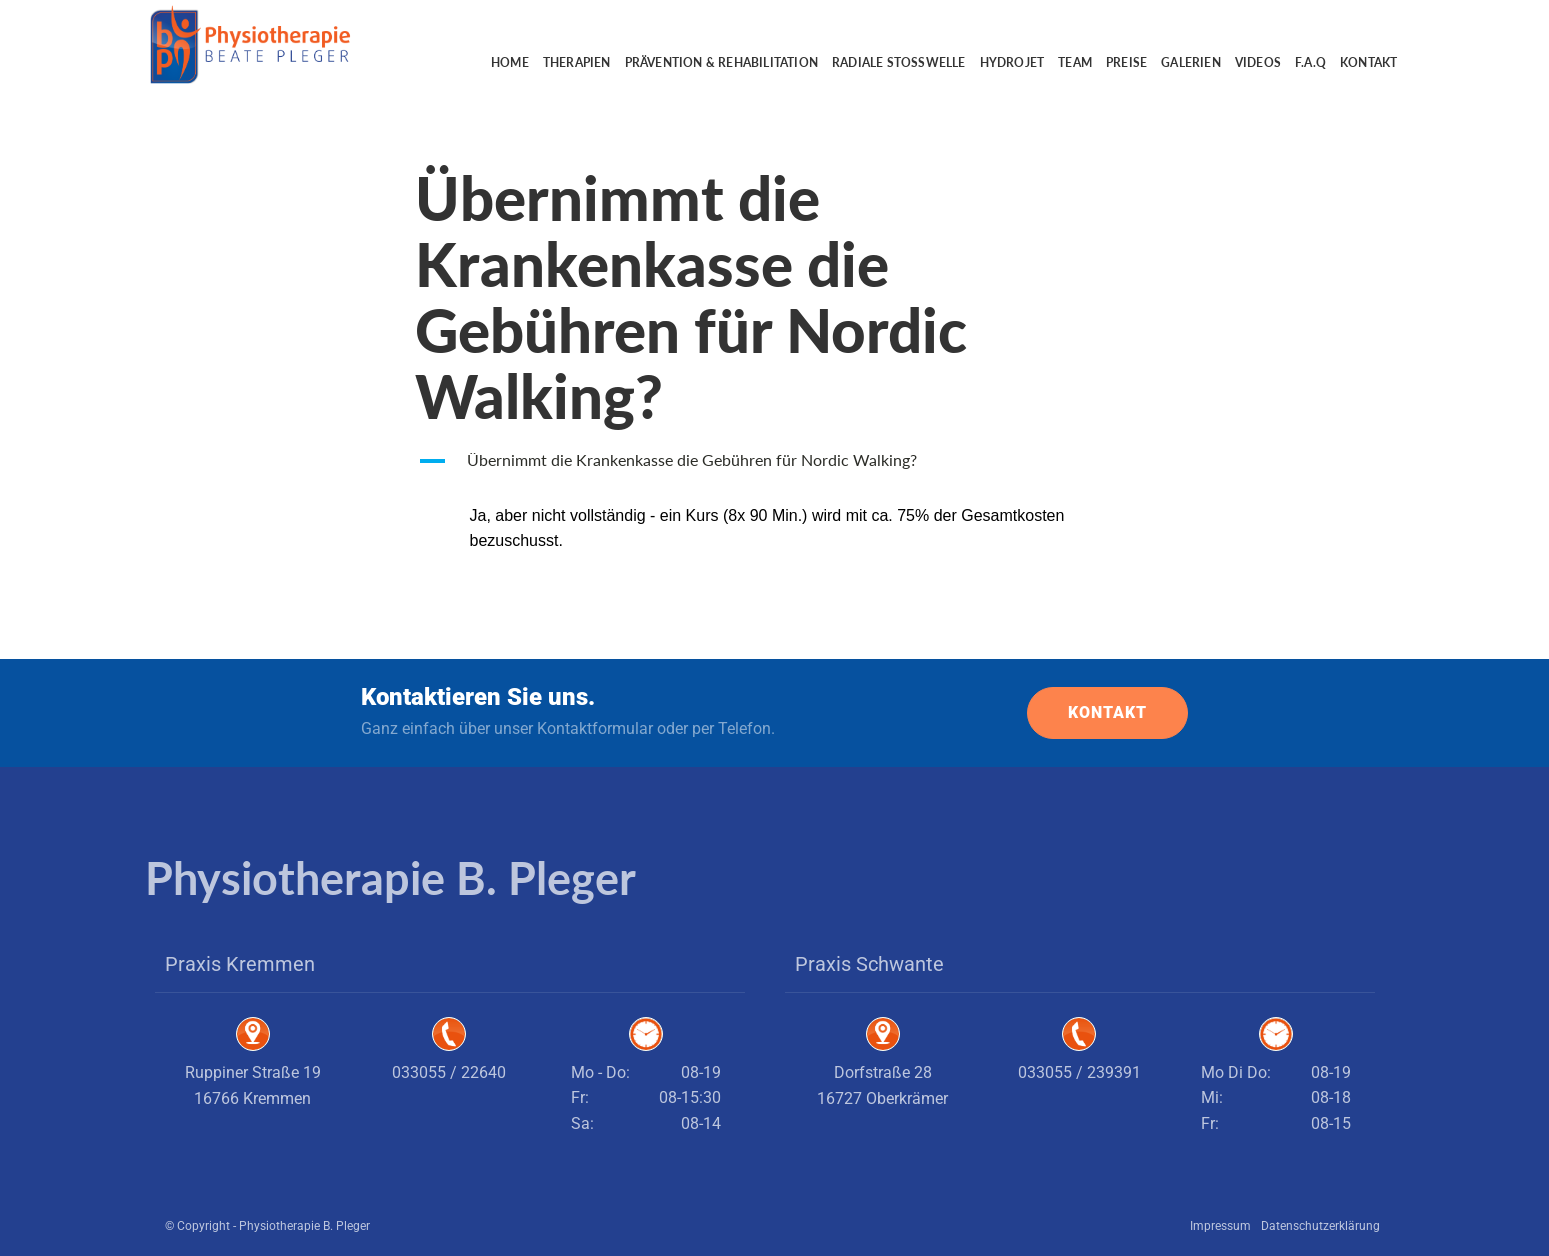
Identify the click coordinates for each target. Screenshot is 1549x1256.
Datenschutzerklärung (1320, 1226)
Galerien (1191, 62)
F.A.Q (1310, 62)
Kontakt (1368, 62)
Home (510, 62)
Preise (1126, 62)
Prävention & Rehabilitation (721, 62)
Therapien (577, 62)
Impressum (1220, 1226)
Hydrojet (1012, 62)
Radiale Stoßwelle (899, 62)
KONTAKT (1107, 712)
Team (1075, 62)
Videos (1258, 62)
